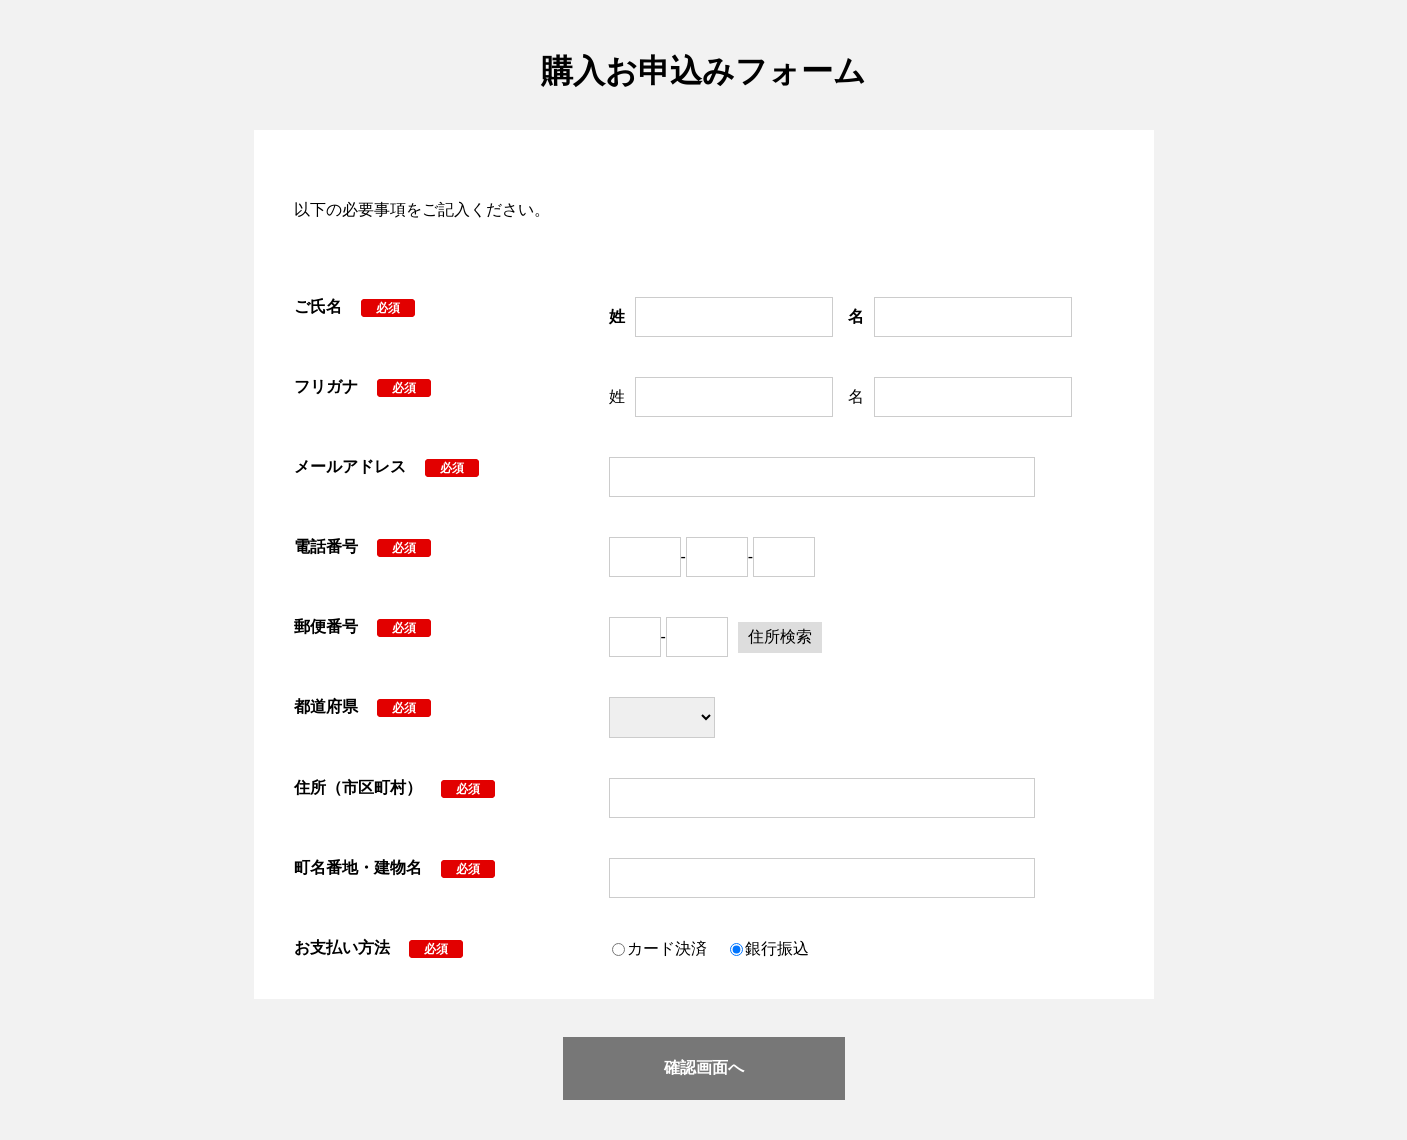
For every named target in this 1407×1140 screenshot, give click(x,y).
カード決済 (667, 948)
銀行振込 (777, 948)
